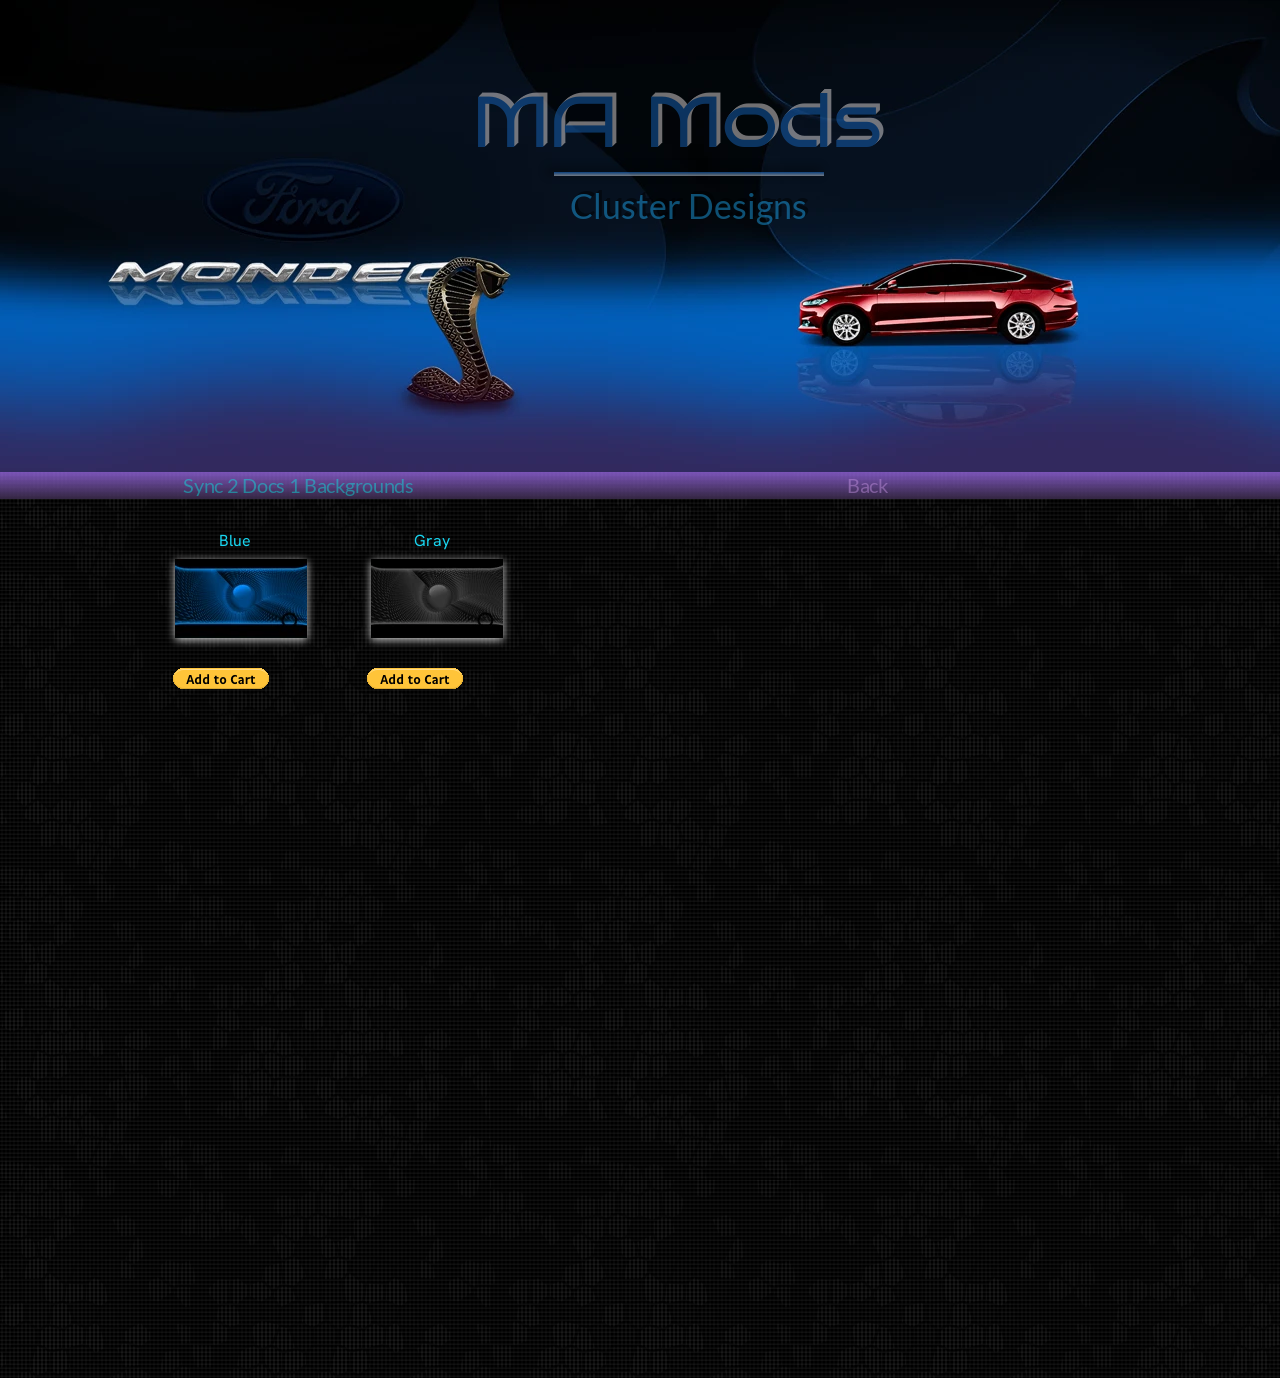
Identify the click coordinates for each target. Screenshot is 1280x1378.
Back (867, 485)
